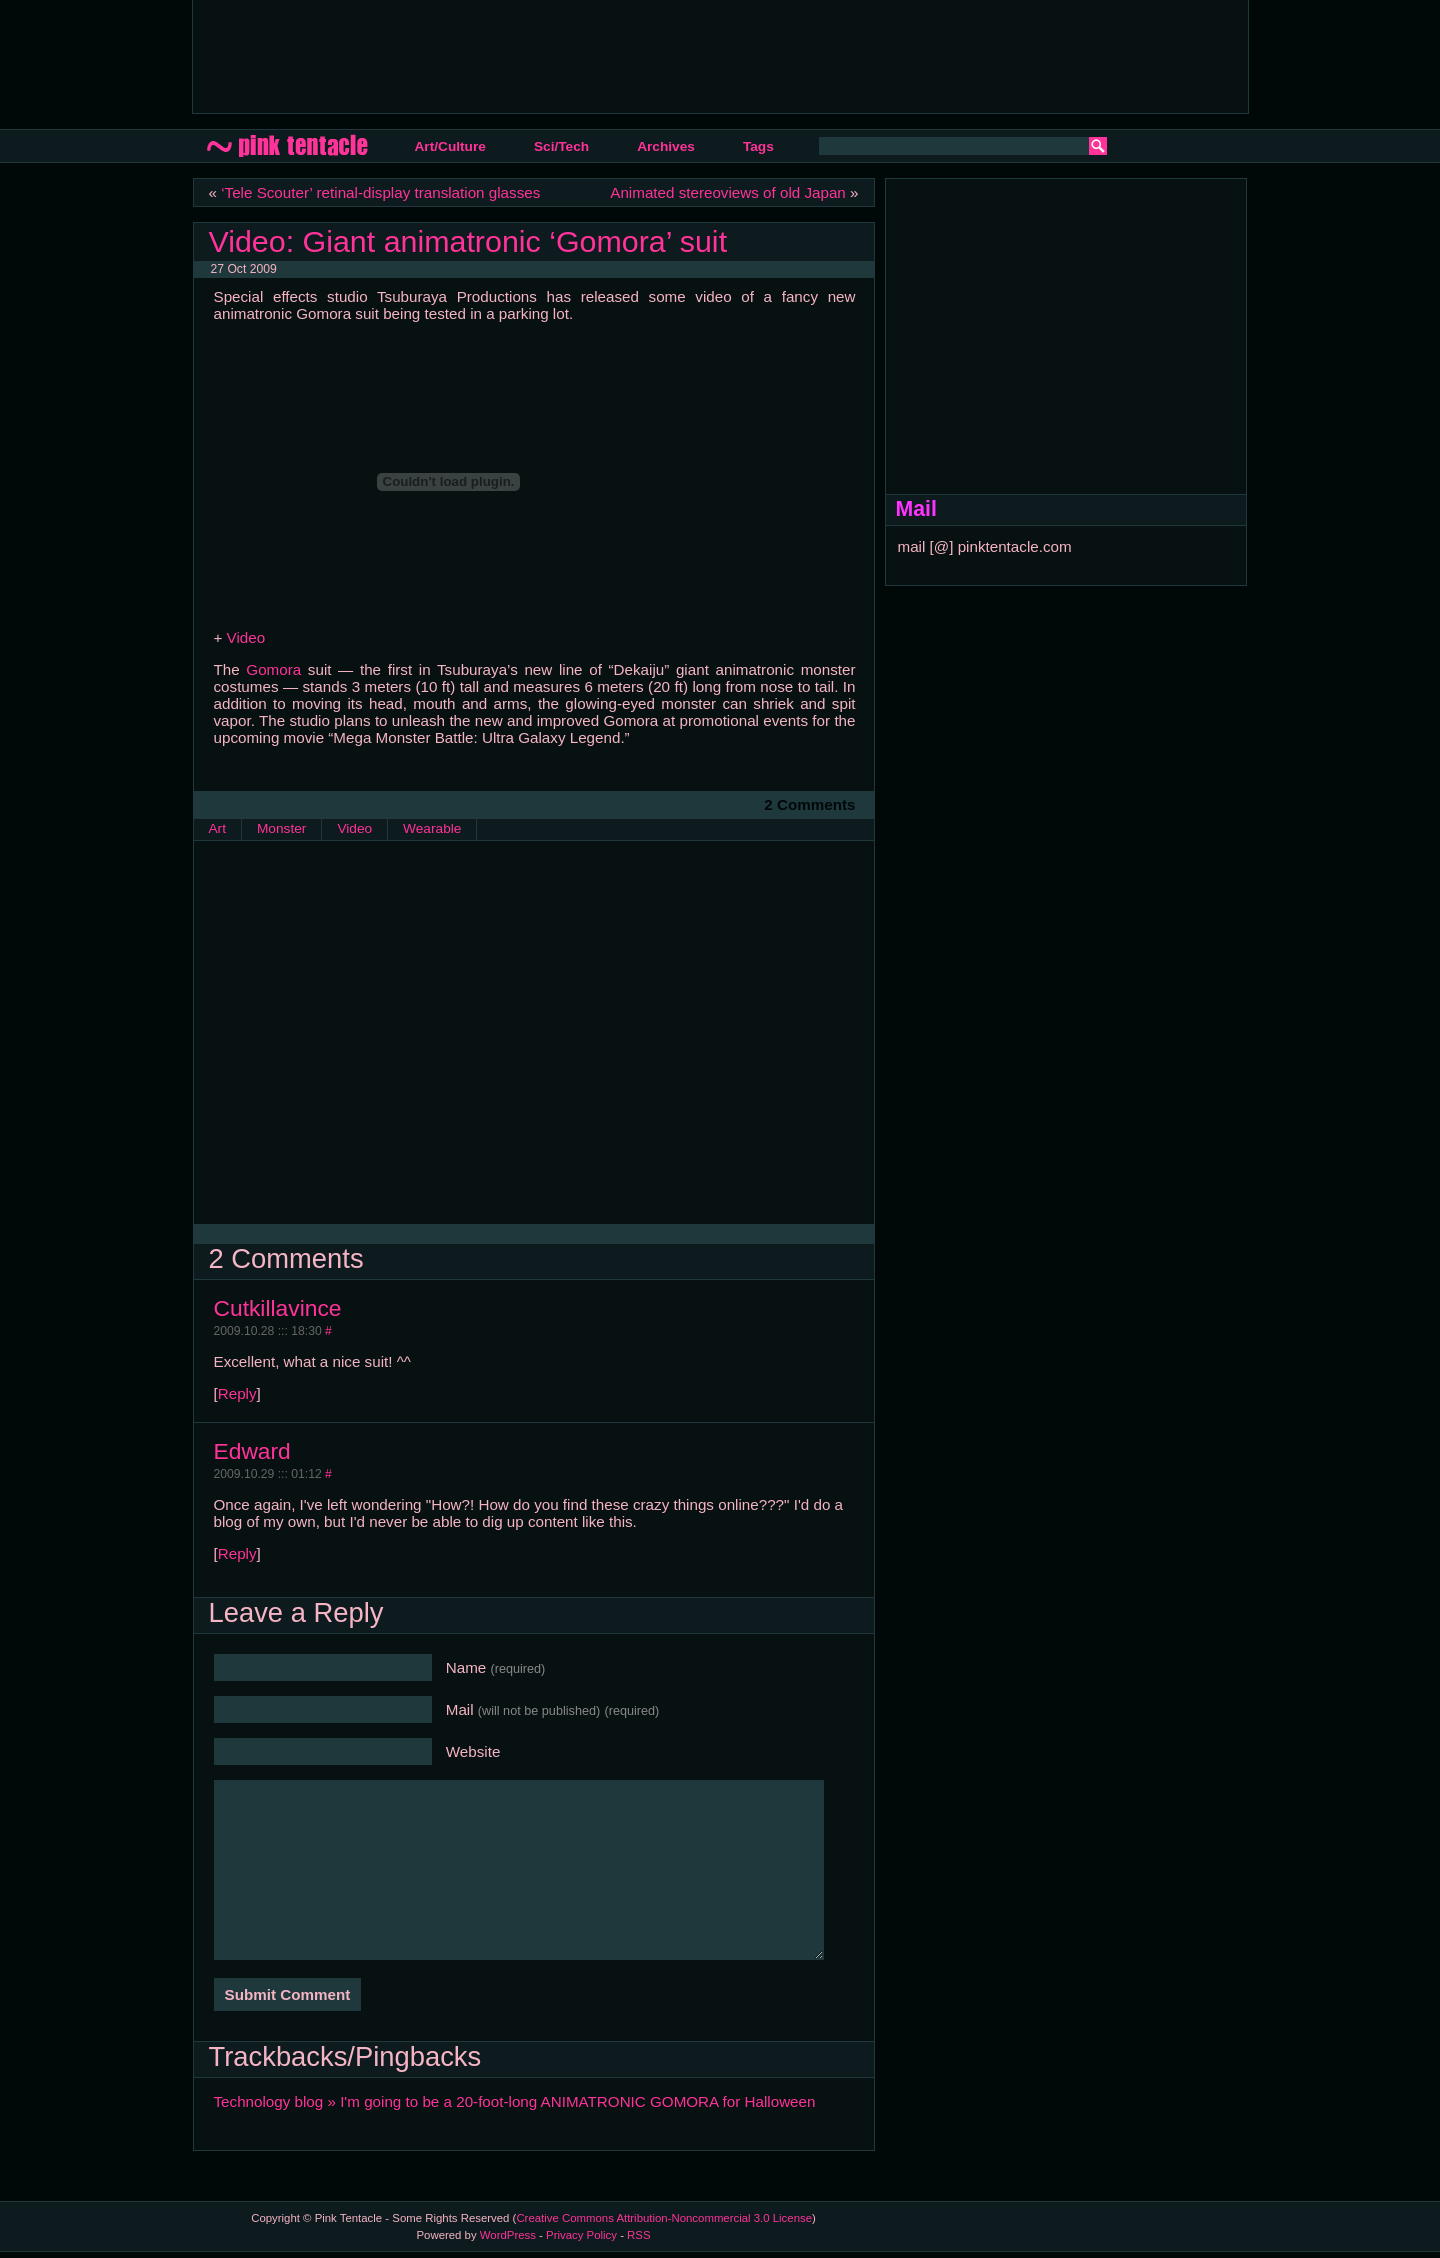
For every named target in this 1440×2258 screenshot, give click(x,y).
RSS (638, 2235)
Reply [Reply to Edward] (237, 1553)
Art (217, 828)
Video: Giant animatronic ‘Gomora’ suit (468, 241)
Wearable (432, 828)
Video (246, 637)
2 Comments (809, 804)
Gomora (273, 669)
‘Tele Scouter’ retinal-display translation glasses (380, 192)
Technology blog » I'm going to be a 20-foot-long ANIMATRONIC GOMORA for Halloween (515, 2101)
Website (473, 1751)
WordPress (508, 2235)
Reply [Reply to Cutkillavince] (237, 1393)
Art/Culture (450, 146)
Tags (758, 146)
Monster (281, 828)
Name (496, 1667)
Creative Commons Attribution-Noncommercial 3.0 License (664, 2218)
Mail (553, 1709)
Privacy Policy (581, 2235)
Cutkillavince (278, 1308)
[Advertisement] (572, 55)
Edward (252, 1451)
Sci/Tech (561, 146)
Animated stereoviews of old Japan (728, 192)
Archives (666, 146)
